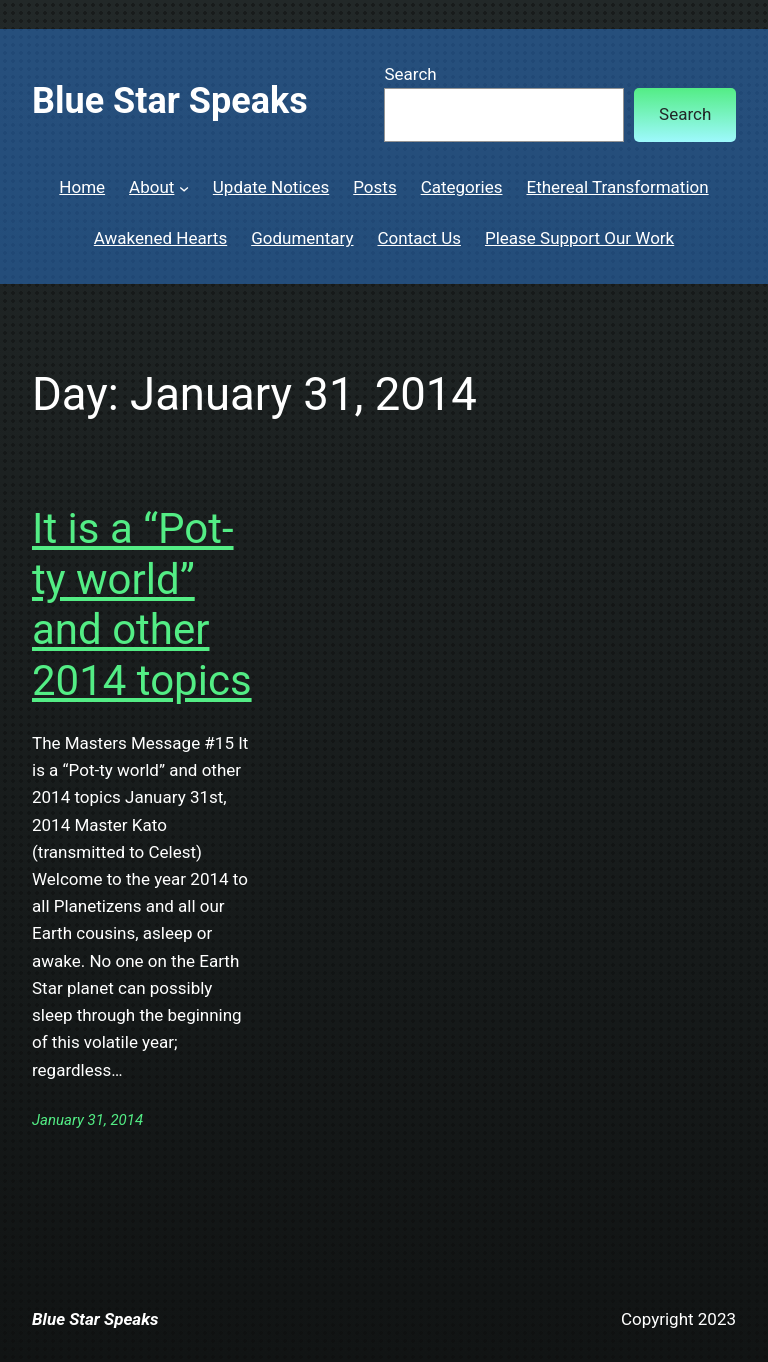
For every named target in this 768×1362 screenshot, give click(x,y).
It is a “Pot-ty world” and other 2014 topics (142, 604)
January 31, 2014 (87, 1120)
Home (82, 187)
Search (410, 74)
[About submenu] (184, 187)
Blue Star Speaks (170, 101)
